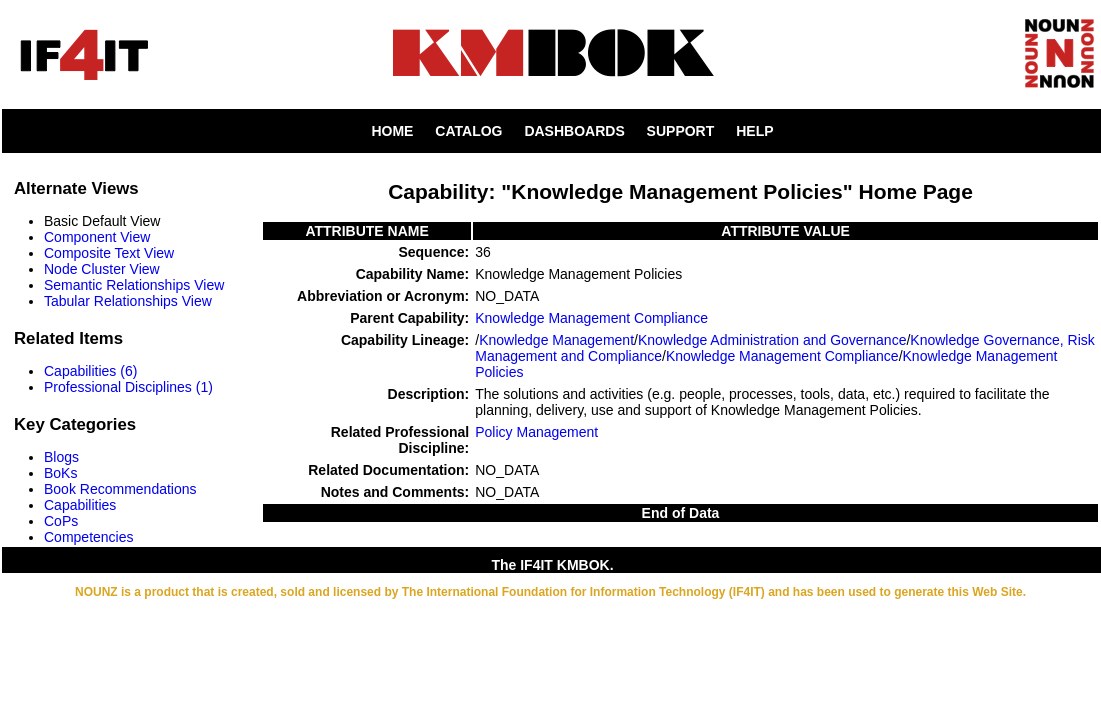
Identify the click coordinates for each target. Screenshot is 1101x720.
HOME (392, 131)
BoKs (60, 473)
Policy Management (536, 432)
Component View (97, 237)
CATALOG (468, 131)
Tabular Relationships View (128, 301)
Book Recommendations (120, 489)
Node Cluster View (102, 269)
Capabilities (80, 505)
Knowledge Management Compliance (591, 318)
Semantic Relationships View (134, 285)
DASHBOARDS (574, 131)
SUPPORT (681, 131)
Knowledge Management (556, 340)
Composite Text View (109, 253)
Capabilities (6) (90, 371)
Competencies (89, 537)
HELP (754, 131)
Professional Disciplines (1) (128, 387)
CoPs (61, 521)
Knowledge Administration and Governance (772, 340)
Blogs (61, 457)
